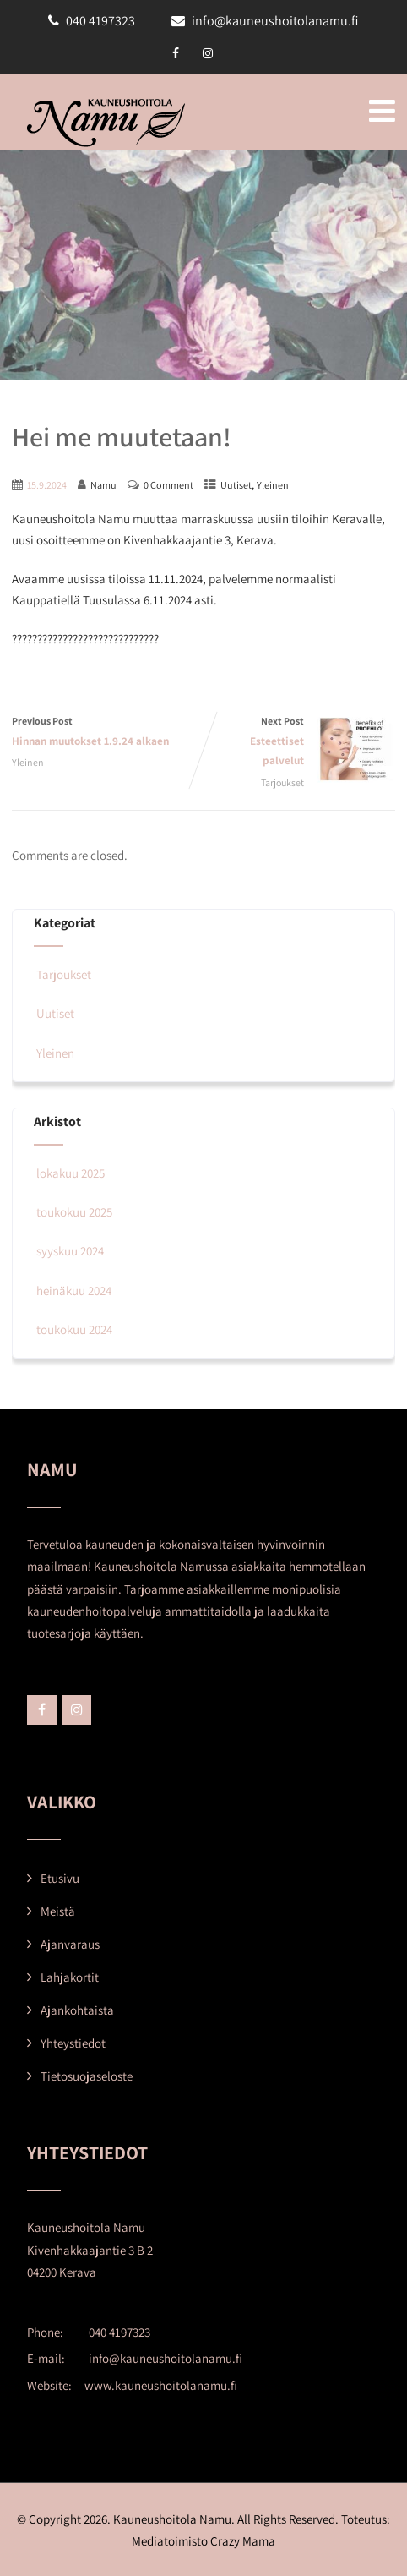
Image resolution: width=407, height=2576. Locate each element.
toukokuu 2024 (74, 1329)
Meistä (58, 1911)
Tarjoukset (285, 782)
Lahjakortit (70, 1977)
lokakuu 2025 (70, 1173)
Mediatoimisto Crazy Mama (203, 2541)
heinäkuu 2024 (73, 1291)
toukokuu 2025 (74, 1212)
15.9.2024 (47, 485)
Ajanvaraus (70, 1944)
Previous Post (108, 732)
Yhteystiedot (73, 2043)
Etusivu (60, 1878)
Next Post (299, 742)
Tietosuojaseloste (87, 2076)
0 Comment (168, 485)
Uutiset (236, 485)
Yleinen (273, 485)
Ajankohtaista (77, 2010)
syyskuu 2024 (70, 1251)
